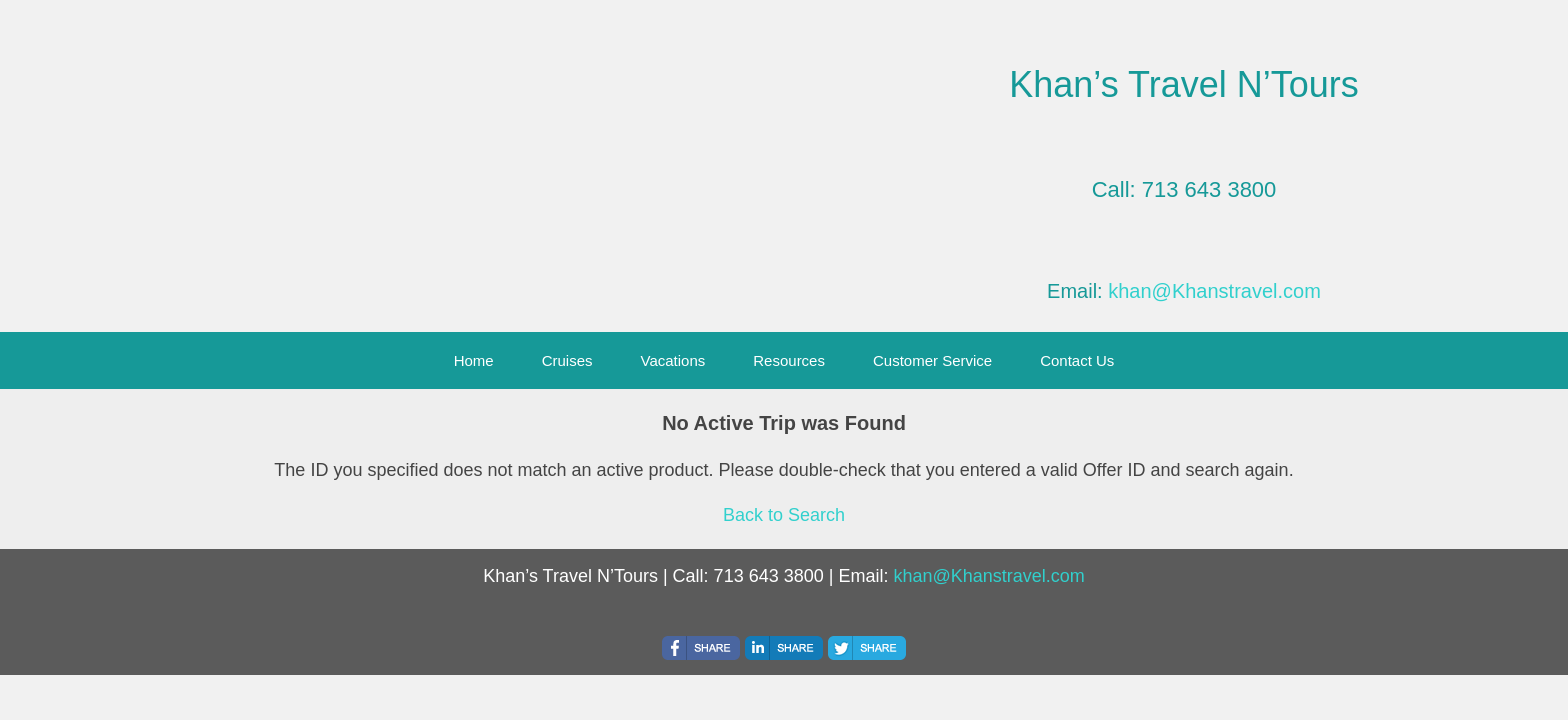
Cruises (567, 360)
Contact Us (1077, 360)
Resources (789, 360)
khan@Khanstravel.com (1214, 291)
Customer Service (932, 360)
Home (474, 360)
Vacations (673, 360)
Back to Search (784, 515)
